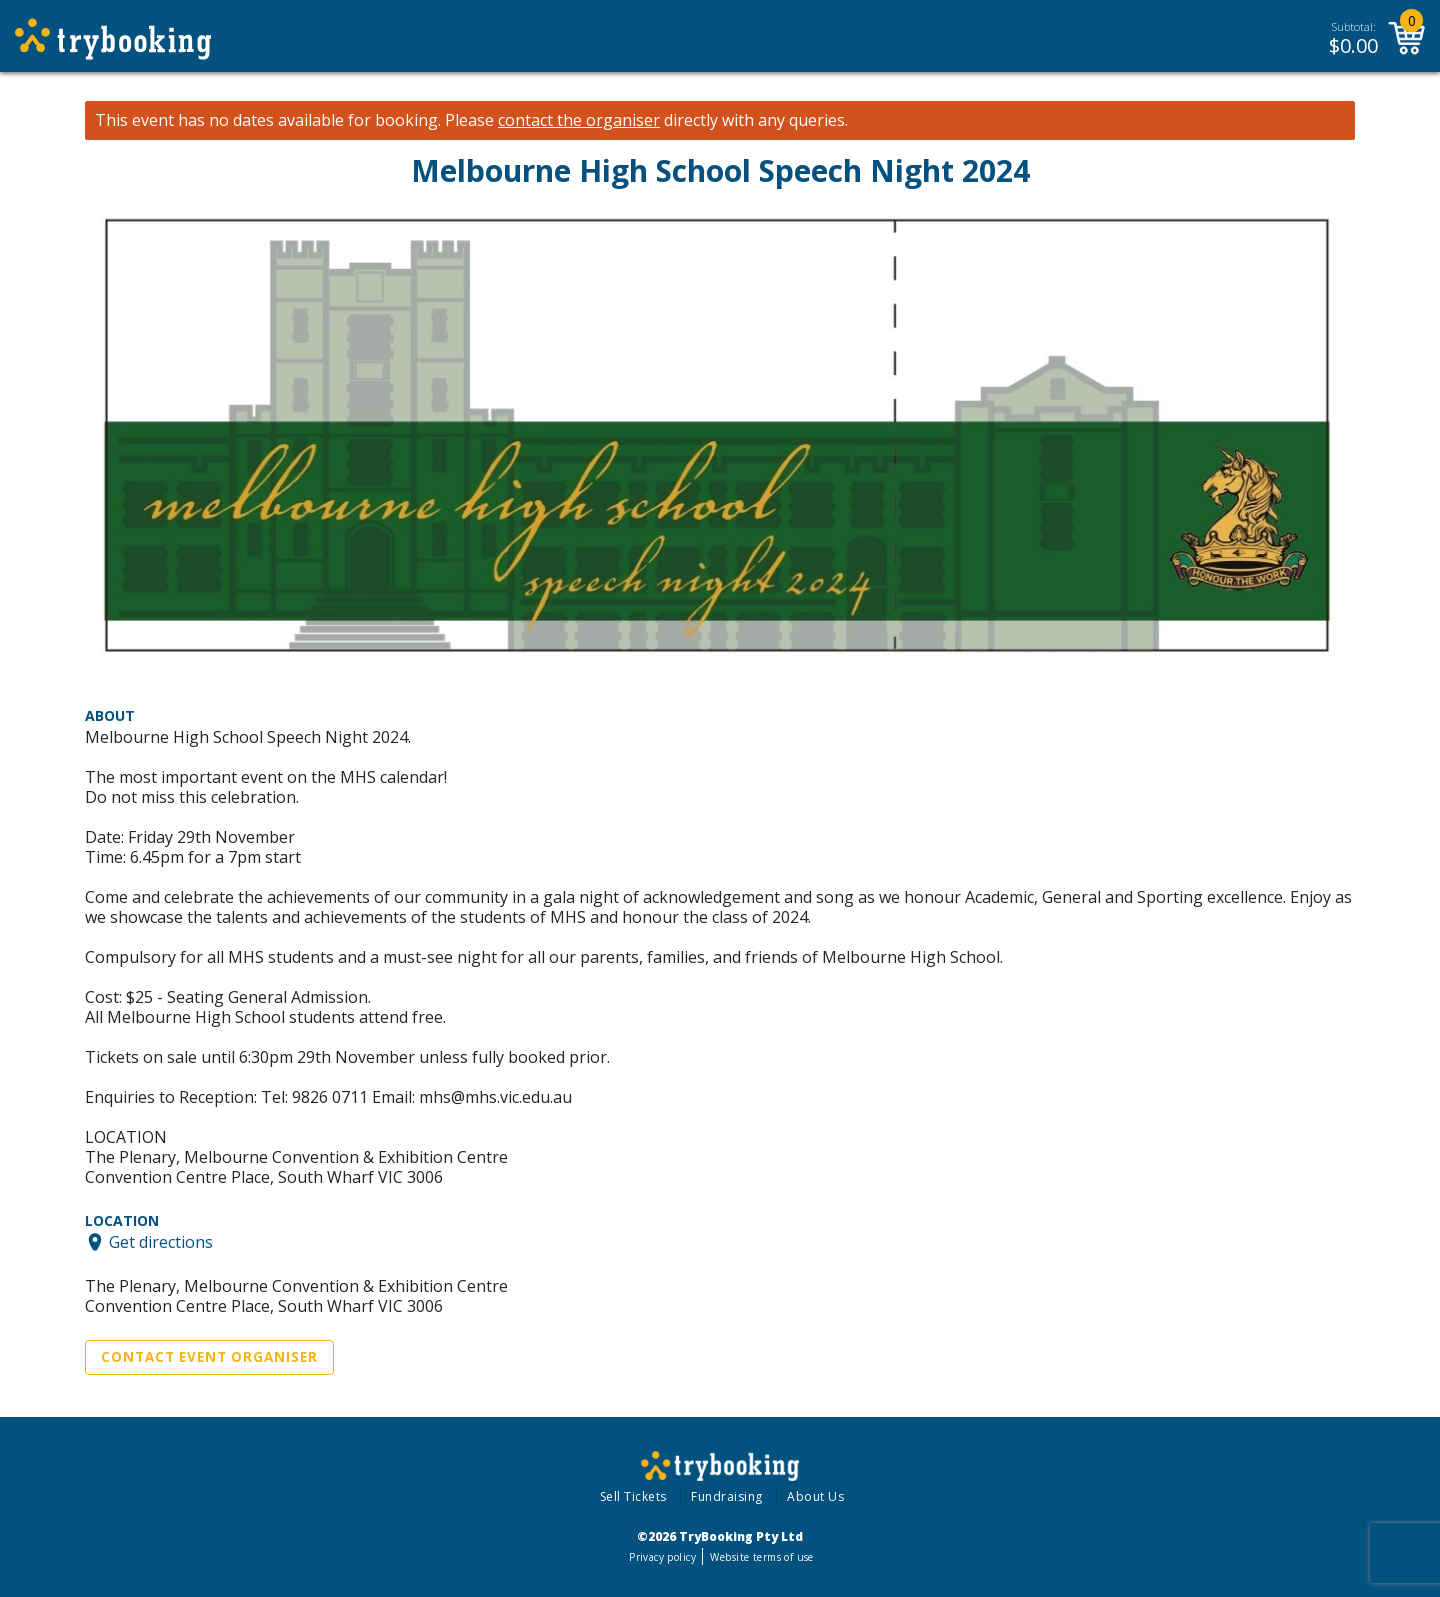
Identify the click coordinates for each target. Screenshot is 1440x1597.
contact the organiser (579, 120)
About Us (815, 1496)
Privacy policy (662, 1557)
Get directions (161, 1242)
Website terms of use (761, 1557)
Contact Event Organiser (209, 1357)
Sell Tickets (633, 1496)
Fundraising (727, 1496)
